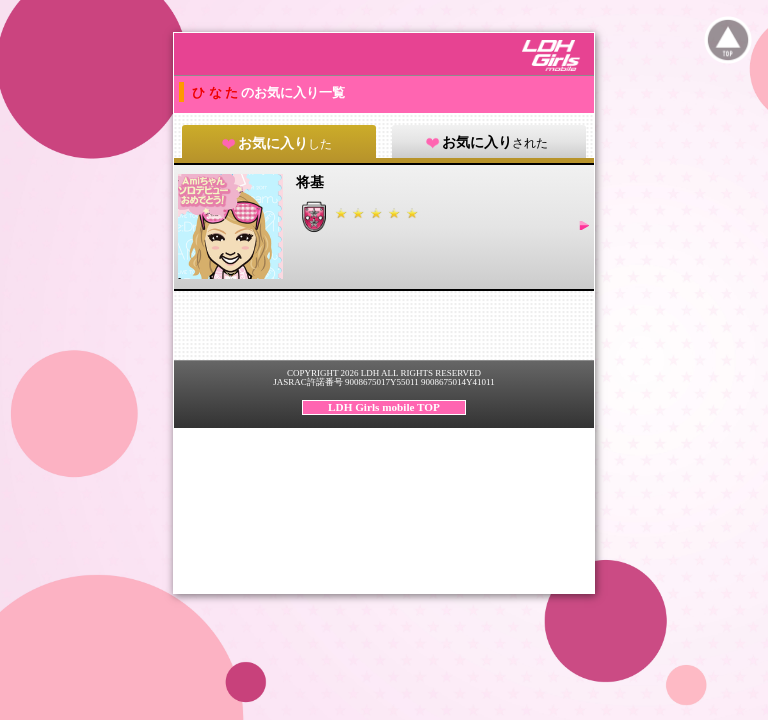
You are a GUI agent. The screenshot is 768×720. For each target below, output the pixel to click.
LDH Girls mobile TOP (384, 407)
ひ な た (216, 92)
